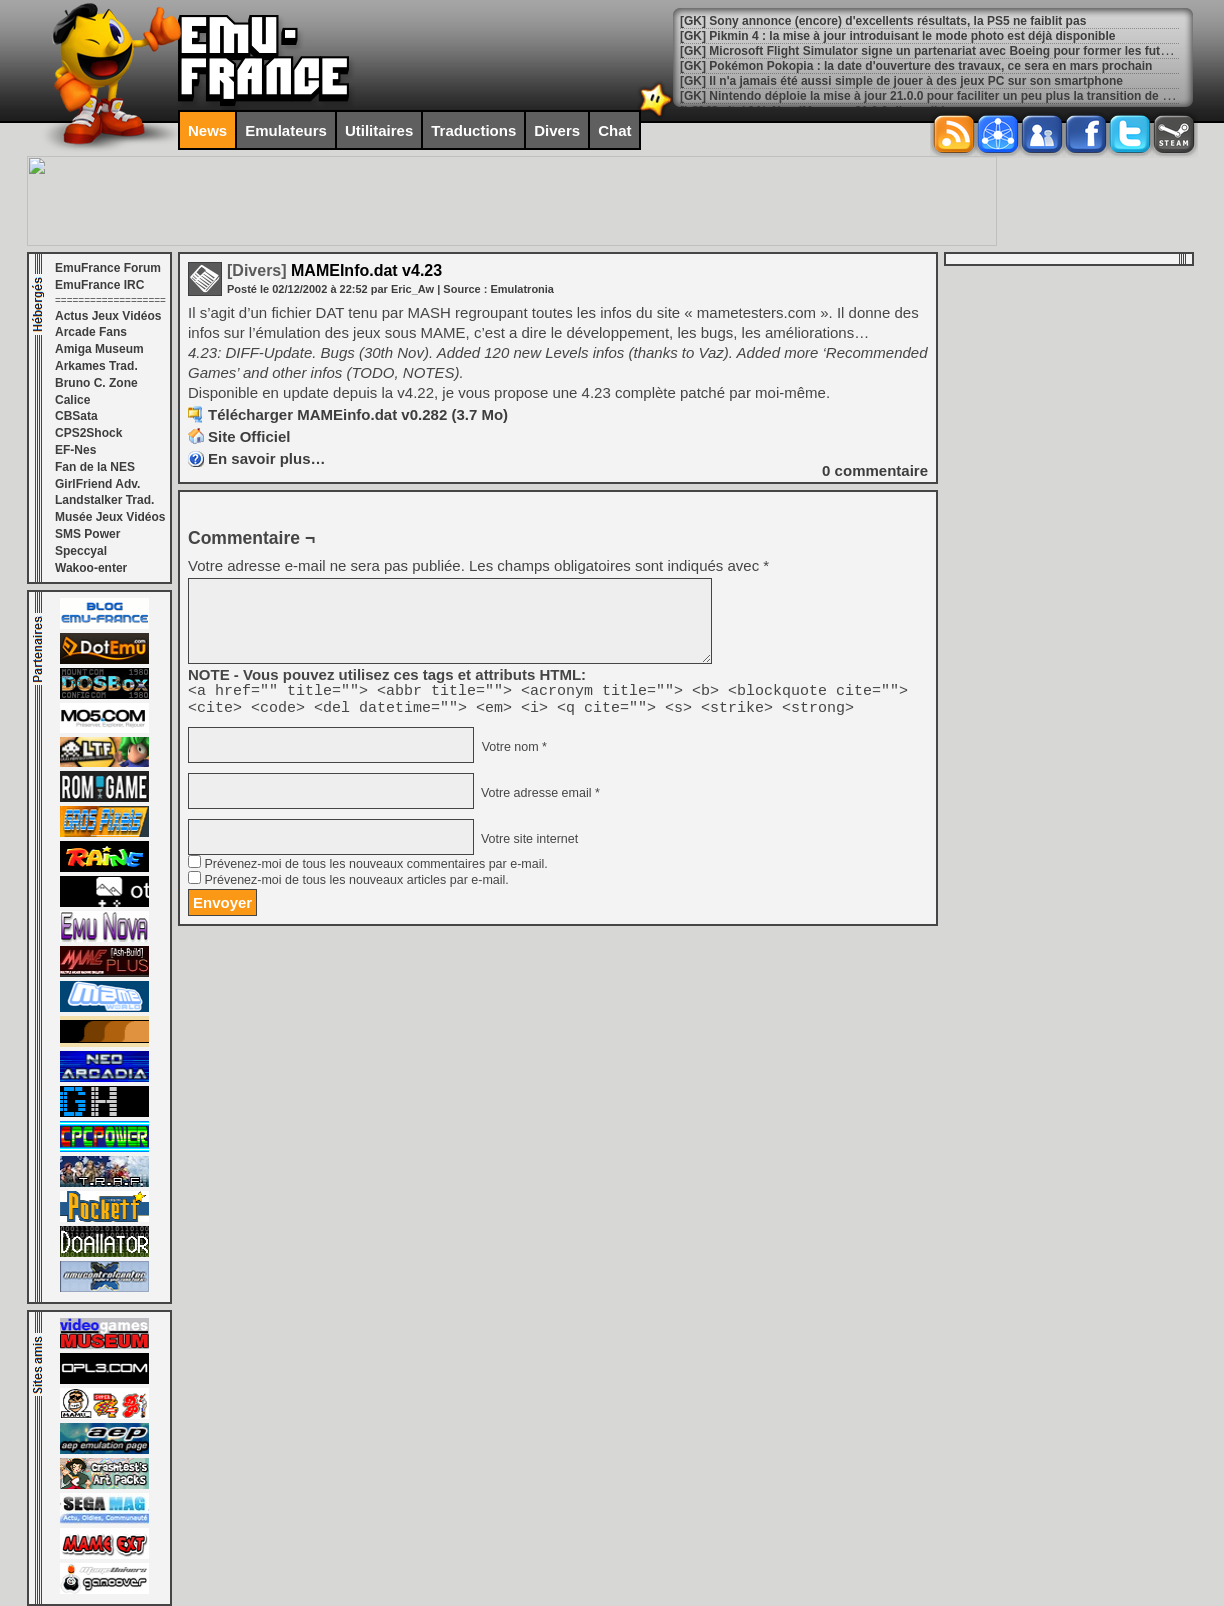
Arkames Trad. (96, 366)
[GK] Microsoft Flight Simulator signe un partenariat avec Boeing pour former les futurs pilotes (950, 51)
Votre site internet (527, 845)
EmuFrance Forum (108, 268)
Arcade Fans (91, 332)
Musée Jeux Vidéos (110, 517)
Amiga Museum (99, 349)
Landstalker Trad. (104, 500)
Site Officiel (249, 436)
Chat (614, 130)
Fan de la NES (95, 467)
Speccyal (81, 551)
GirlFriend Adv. (97, 484)
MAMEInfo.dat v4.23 (334, 270)
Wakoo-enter (91, 568)
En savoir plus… (267, 458)
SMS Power (87, 534)
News (207, 130)
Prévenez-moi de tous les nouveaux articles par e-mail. (356, 886)
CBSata (76, 416)
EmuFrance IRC (99, 285)
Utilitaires (379, 130)
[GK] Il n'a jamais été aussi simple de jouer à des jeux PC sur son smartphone (901, 81)
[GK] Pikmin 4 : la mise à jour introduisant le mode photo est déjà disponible (897, 36)
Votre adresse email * (538, 799)
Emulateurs (286, 130)
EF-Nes (75, 450)
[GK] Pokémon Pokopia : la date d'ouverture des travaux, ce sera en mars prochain (916, 66)
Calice (72, 400)
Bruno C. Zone (96, 383)
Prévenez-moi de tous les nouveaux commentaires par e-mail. (375, 870)
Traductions (473, 130)
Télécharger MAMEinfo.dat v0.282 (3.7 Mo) (358, 414)
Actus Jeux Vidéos (108, 316)
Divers (557, 130)
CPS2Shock (88, 433)
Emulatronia (522, 289)
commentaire (875, 470)
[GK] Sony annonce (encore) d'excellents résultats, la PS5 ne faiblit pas (883, 21)
